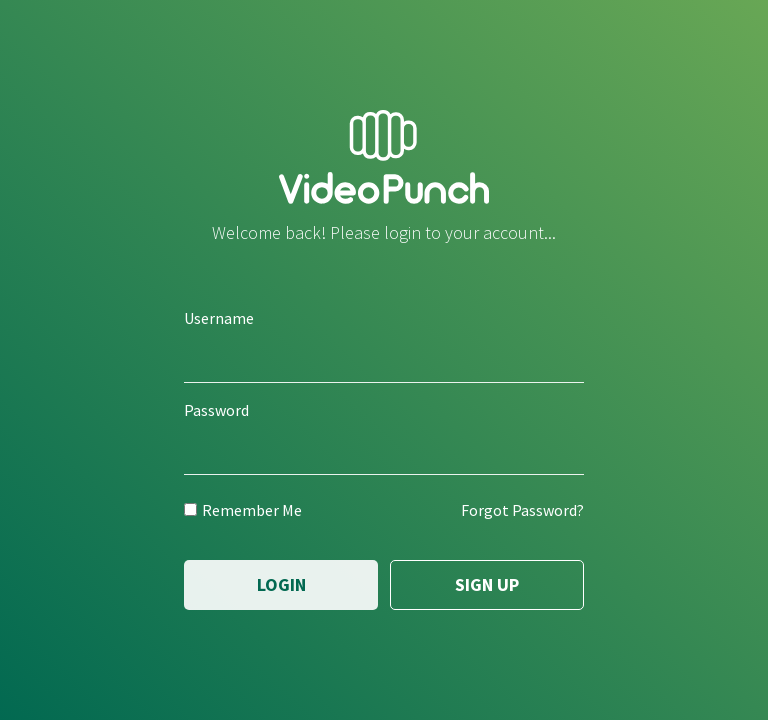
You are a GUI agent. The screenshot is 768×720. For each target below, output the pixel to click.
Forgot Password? (522, 510)
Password (216, 410)
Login (281, 584)
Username (219, 318)
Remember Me (243, 510)
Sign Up (487, 584)
